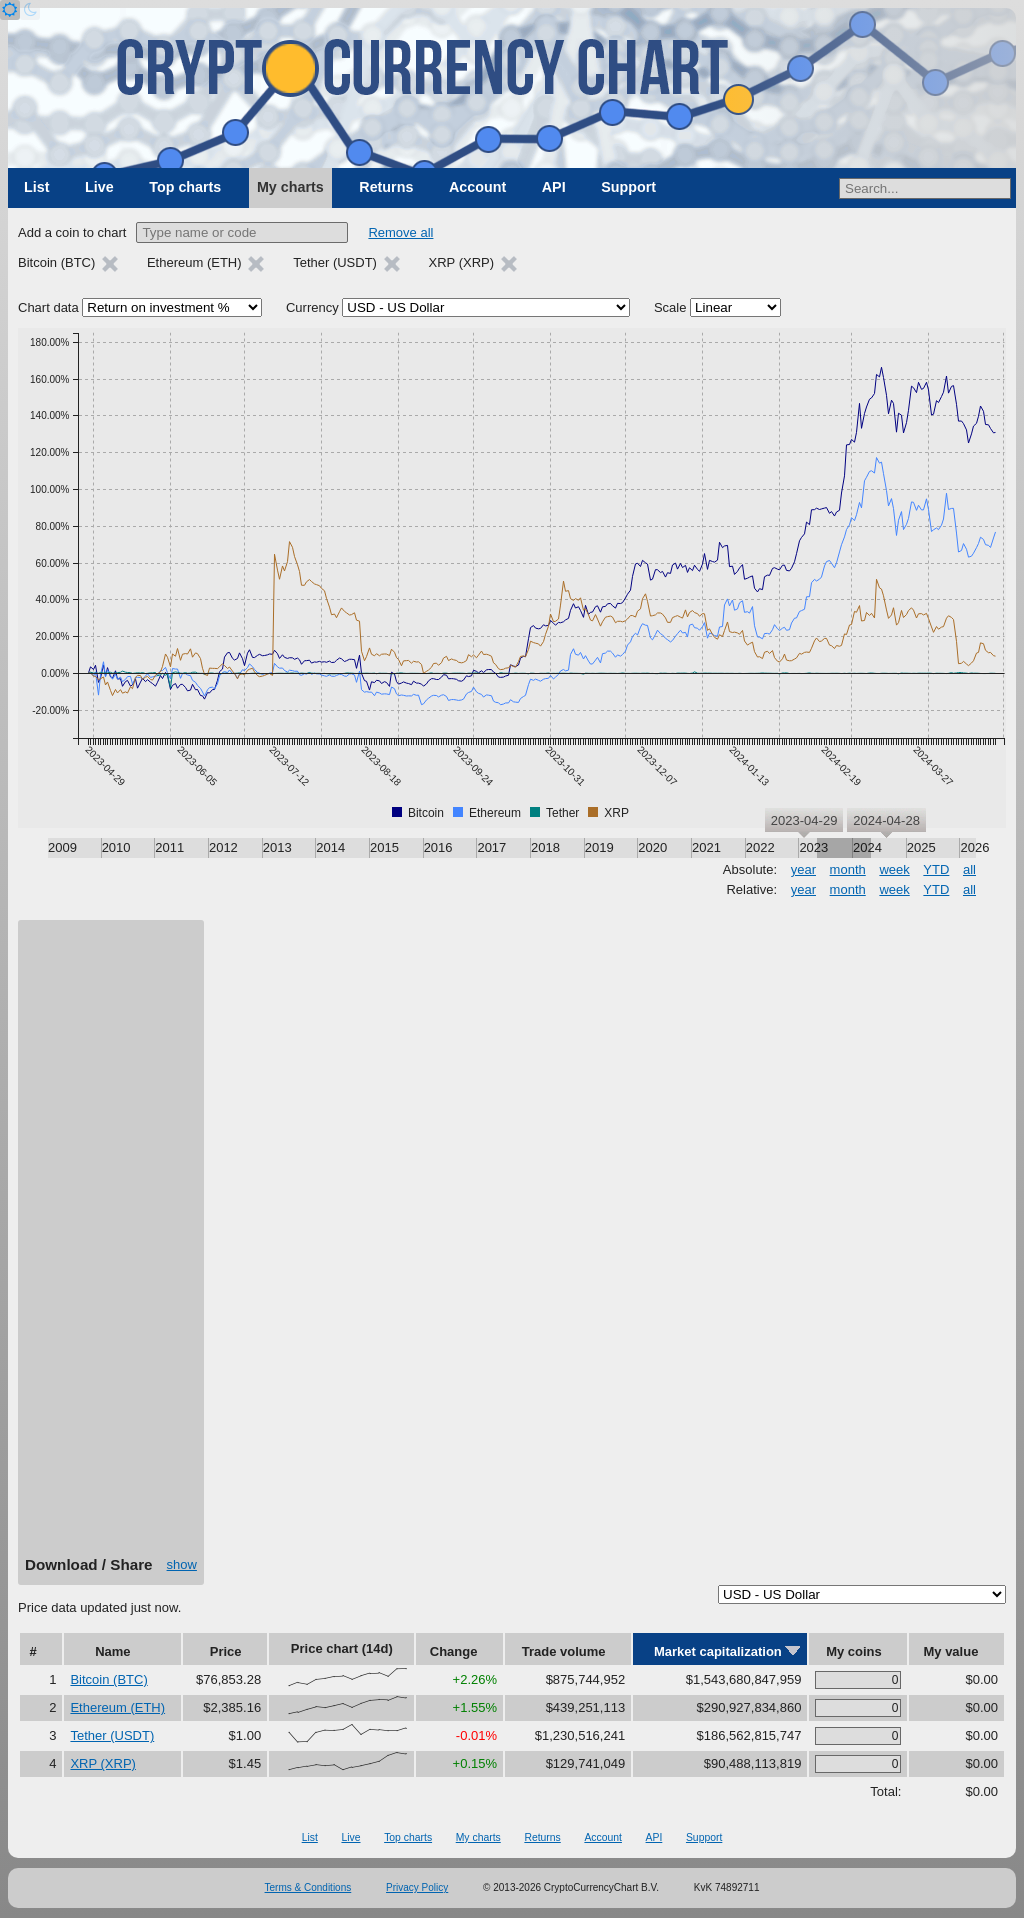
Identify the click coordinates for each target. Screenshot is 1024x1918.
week (894, 869)
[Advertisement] (111, 1245)
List (36, 187)
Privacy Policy (417, 1887)
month (848, 869)
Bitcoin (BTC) (108, 1679)
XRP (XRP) (103, 1763)
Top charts (185, 187)
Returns (386, 187)
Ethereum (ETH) (117, 1707)
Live (99, 187)
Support (628, 187)
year (803, 869)
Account (477, 187)
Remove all (400, 232)
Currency (312, 307)
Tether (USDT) (112, 1735)
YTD (936, 869)
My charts (290, 187)
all (969, 869)
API (554, 187)
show (182, 1564)
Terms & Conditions (308, 1887)
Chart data (48, 307)
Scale (670, 307)
